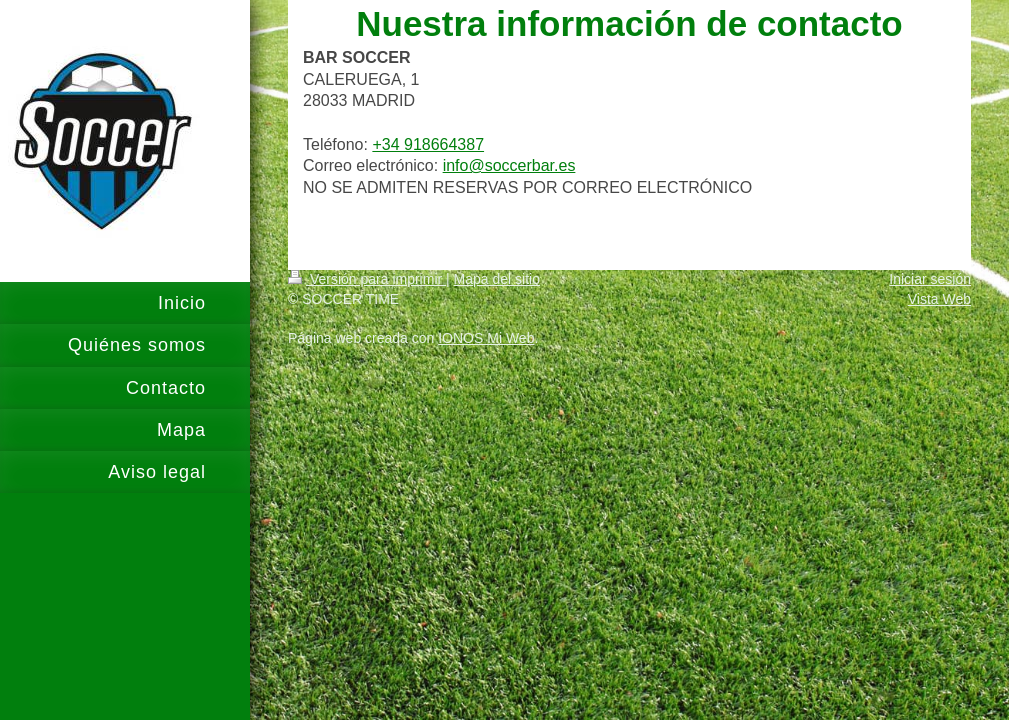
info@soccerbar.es (509, 165)
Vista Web (939, 299)
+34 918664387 (428, 144)
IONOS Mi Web (486, 338)
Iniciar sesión (930, 279)
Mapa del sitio (497, 279)
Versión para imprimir (367, 279)
